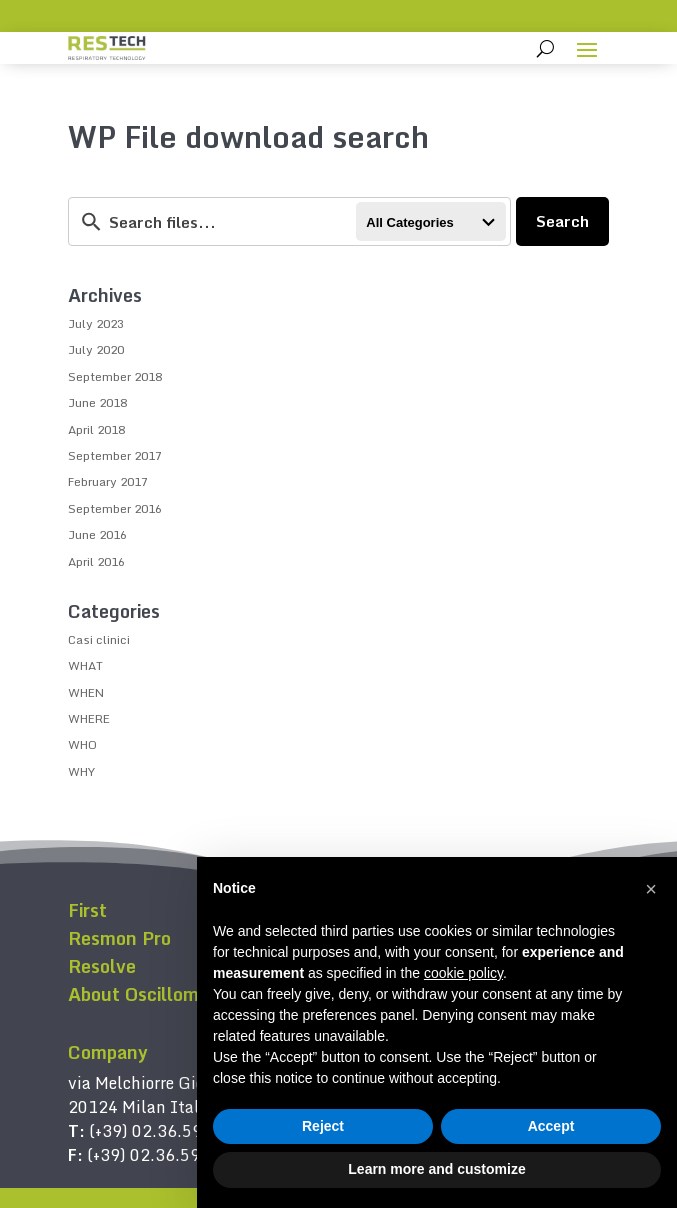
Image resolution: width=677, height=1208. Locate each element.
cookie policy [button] (463, 973)
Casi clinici (99, 639)
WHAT (85, 665)
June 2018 (97, 402)
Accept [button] (551, 1126)
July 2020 (96, 349)
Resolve (102, 966)
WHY (81, 771)
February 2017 (108, 481)
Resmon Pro (119, 938)
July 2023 (96, 323)
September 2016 (115, 508)
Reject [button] (323, 1126)
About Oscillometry (151, 994)
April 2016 (96, 561)
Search (562, 221)
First (87, 910)
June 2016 (97, 534)
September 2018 (115, 376)
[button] (651, 889)
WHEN (86, 692)
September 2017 (115, 455)
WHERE (89, 718)
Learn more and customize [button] (436, 1169)
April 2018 (96, 429)
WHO (82, 744)
